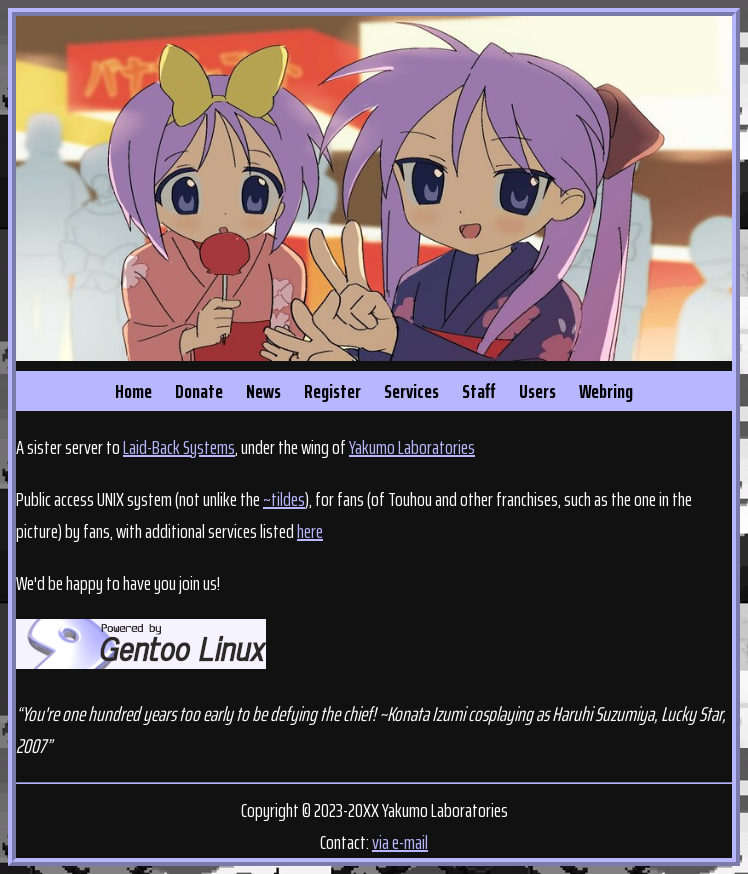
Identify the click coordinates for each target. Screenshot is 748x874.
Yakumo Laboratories (412, 447)
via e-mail (400, 842)
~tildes (284, 499)
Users (537, 391)
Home (133, 391)
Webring (606, 391)
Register (332, 391)
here (310, 531)
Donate (199, 391)
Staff (479, 391)
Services (411, 391)
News (263, 391)
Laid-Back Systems (179, 447)
